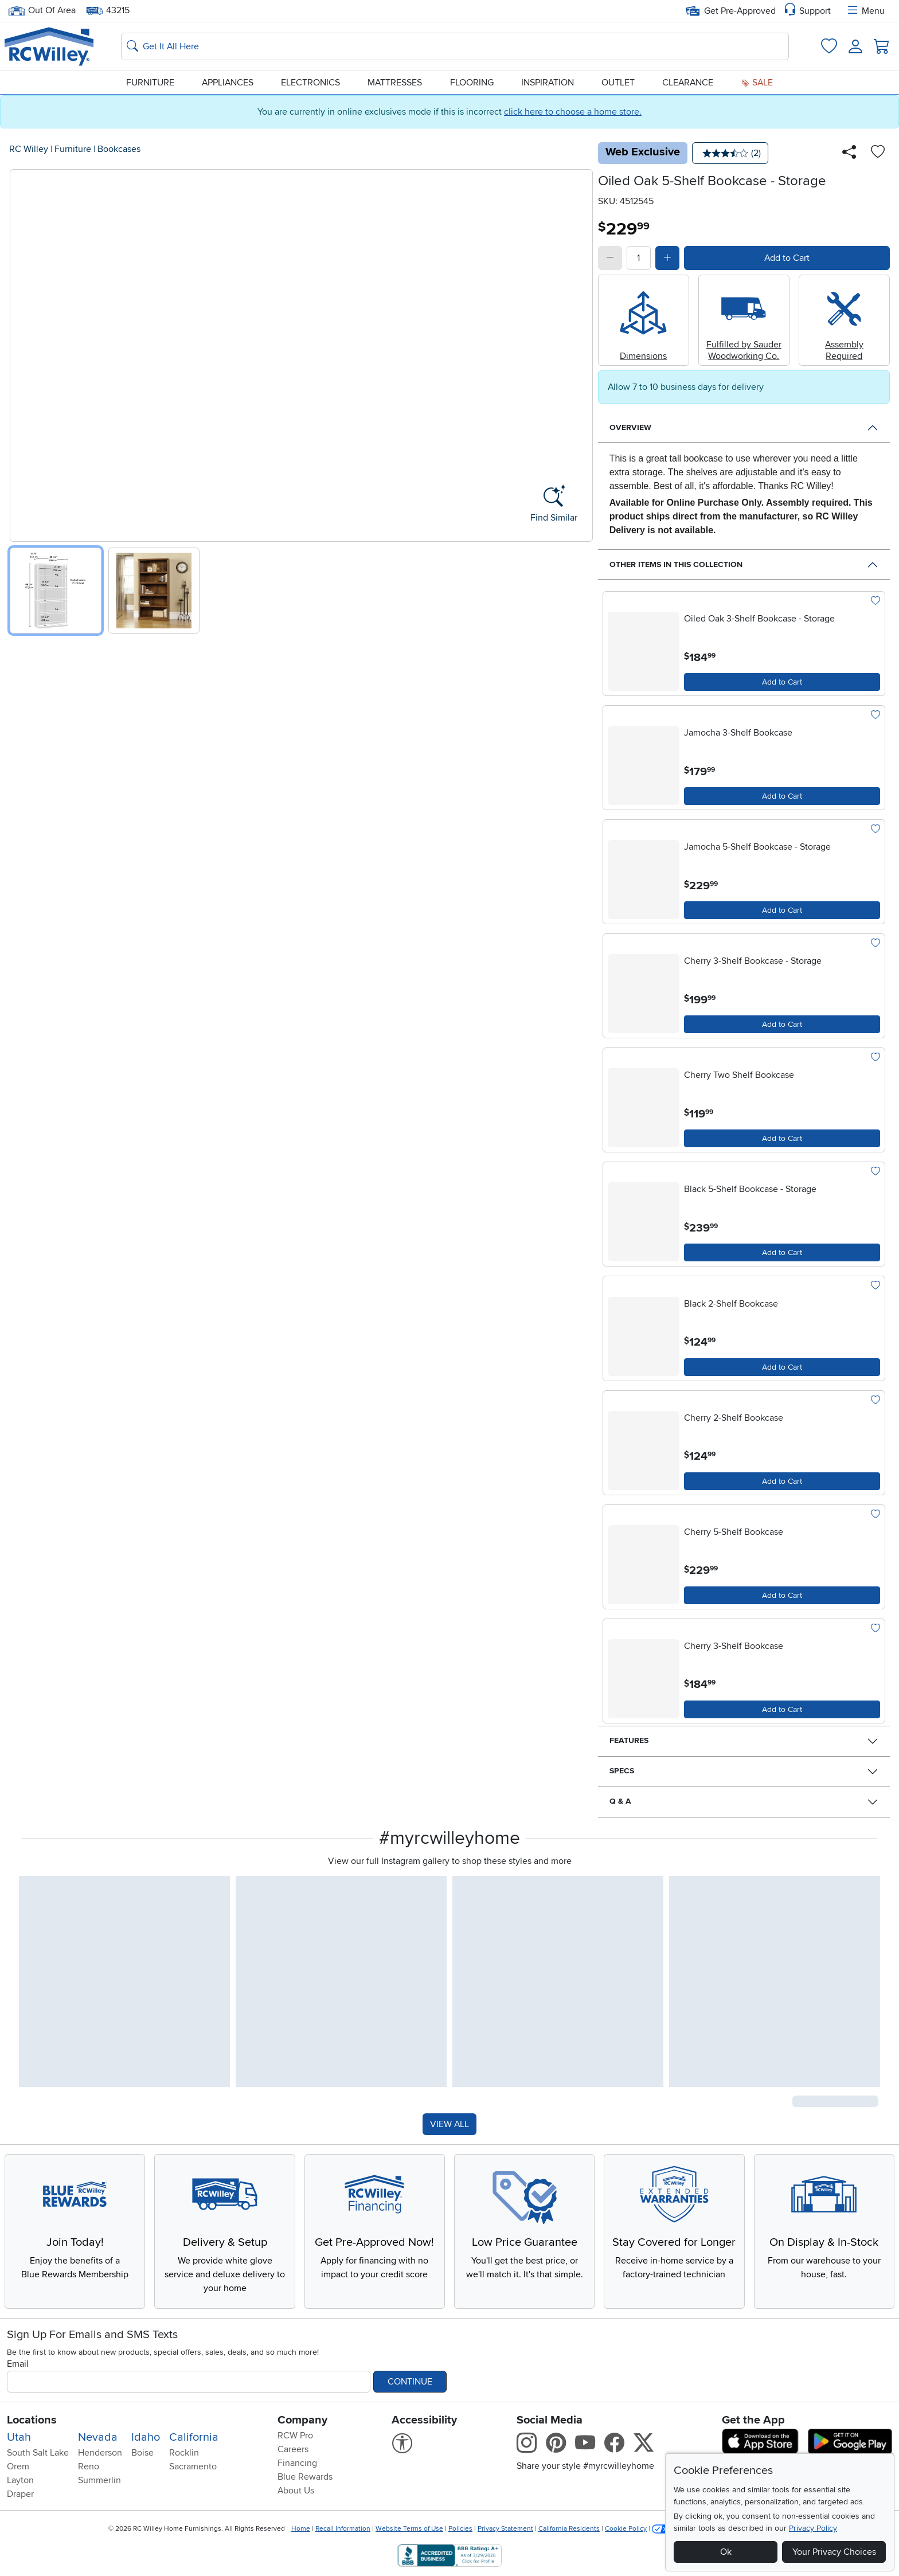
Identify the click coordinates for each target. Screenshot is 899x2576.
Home (300, 2528)
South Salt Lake (38, 2452)
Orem (18, 2466)
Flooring (472, 82)
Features (628, 1740)
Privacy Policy (813, 2528)
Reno (88, 2466)
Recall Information (342, 2528)
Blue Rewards (305, 2477)
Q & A (620, 1801)
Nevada (98, 2437)
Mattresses (395, 82)
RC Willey (28, 149)
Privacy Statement (505, 2528)
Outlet (618, 82)
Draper (20, 2494)
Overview (630, 427)
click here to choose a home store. (573, 112)
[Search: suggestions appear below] (455, 46)
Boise (142, 2452)
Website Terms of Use (409, 2528)
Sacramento (193, 2466)
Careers (292, 2449)
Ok (726, 2552)
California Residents (569, 2528)
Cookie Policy (626, 2528)
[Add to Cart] (782, 682)
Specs (621, 1771)
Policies (460, 2528)
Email (18, 2364)
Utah (19, 2437)
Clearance (687, 82)
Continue (410, 2381)
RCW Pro (295, 2435)
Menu (865, 11)
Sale (757, 82)
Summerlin (99, 2480)
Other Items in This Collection (675, 564)
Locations (32, 2420)
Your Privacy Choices (834, 2552)
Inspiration (547, 82)
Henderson (100, 2452)
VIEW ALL (449, 2124)
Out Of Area (41, 10)
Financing (297, 2463)
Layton (20, 2480)
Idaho (145, 2437)
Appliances (227, 82)
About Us (295, 2490)
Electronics (310, 82)
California (193, 2437)
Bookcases (118, 149)
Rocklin (184, 2452)
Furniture (150, 82)
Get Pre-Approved (731, 11)
